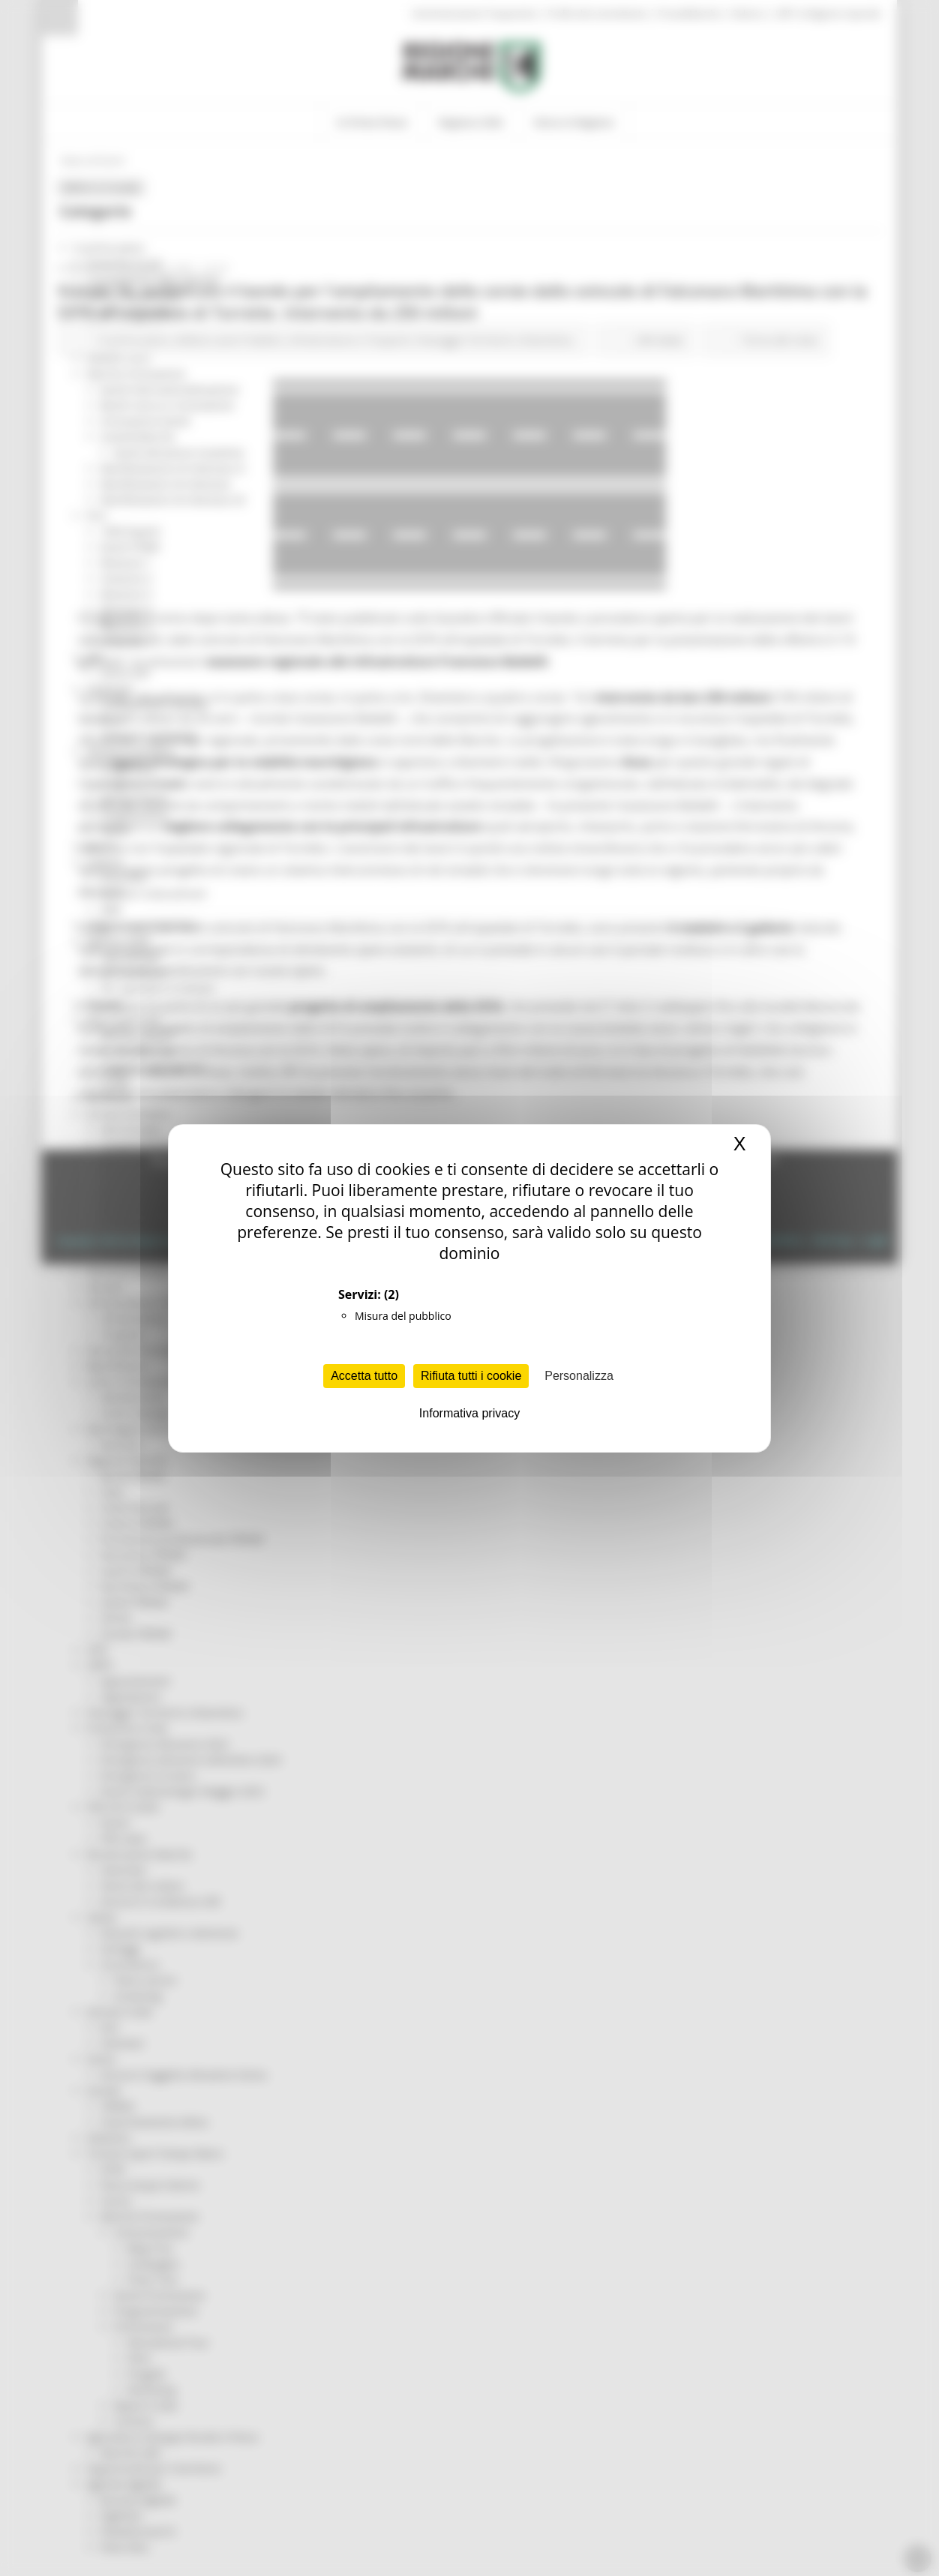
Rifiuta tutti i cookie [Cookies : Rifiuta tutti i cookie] (471, 1375)
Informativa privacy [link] (469, 1413)
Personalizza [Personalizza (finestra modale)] (579, 1375)
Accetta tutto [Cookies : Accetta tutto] (364, 1375)
